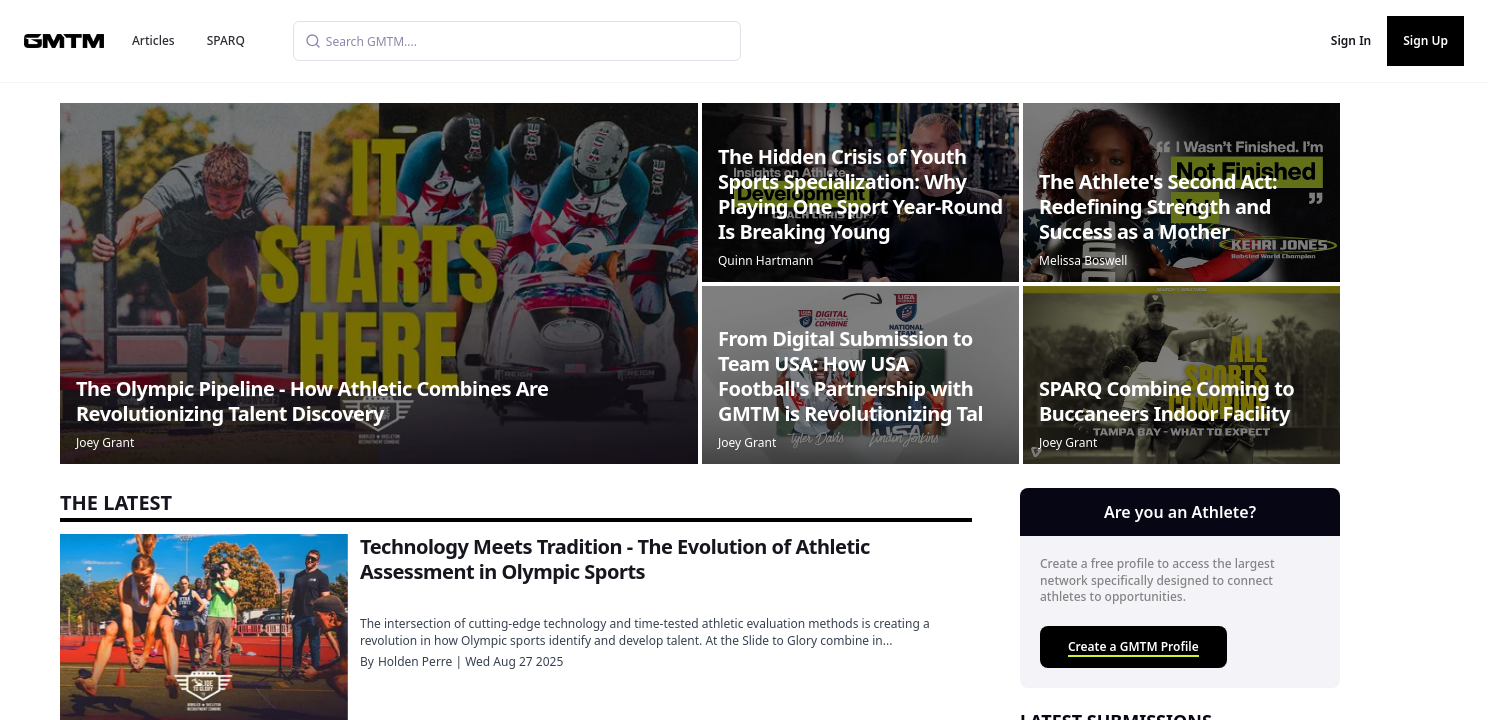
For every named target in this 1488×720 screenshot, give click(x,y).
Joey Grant (105, 442)
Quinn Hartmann (766, 260)
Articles (153, 40)
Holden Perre (415, 661)
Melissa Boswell (1083, 260)
